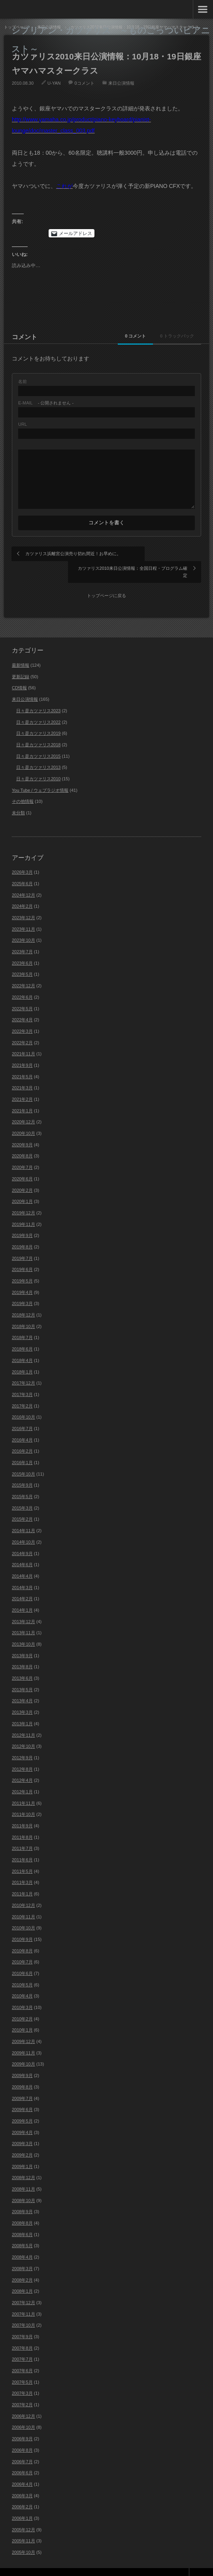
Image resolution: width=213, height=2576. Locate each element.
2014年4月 (22, 1560)
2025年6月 (22, 867)
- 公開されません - (46, 403)
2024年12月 (23, 879)
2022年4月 (22, 1004)
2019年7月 (22, 1242)
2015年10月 (23, 1458)
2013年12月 (23, 1605)
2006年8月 (22, 2434)
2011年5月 (22, 1855)
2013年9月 (22, 1639)
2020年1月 (22, 1186)
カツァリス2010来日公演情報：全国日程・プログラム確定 (152, 557)
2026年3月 (22, 856)
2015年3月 (22, 1492)
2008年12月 (23, 2162)
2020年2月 (22, 1174)
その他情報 (23, 785)
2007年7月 (22, 2343)
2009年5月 (22, 2105)
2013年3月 (22, 1696)
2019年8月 (22, 1231)
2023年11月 (23, 913)
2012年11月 (23, 1719)
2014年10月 (23, 1526)
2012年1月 (22, 1776)
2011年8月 (22, 1821)
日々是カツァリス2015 (38, 740)
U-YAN (53, 83)
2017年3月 (22, 1378)
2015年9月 (22, 1469)
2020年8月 (22, 1140)
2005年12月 (23, 2514)
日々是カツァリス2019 (38, 717)
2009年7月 (22, 2082)
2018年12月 (23, 1299)
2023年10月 (23, 924)
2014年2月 (22, 1583)
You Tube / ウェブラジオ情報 (40, 774)
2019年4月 (22, 1276)
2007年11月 (23, 2298)
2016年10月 (23, 1401)
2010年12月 (23, 1889)
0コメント (84, 83)
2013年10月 (23, 1628)
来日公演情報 (121, 83)
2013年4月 (22, 1685)
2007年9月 (22, 2320)
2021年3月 (22, 1072)
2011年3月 (22, 1867)
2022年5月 (22, 992)
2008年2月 (22, 2264)
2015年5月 (22, 1480)
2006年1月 (22, 2502)
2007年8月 (22, 2332)
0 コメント (117, 336)
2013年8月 (22, 1651)
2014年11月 (23, 1515)
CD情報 (19, 672)
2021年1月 (22, 1095)
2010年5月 (22, 1969)
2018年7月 (22, 1322)
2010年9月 (22, 1923)
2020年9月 (22, 1129)
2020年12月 (23, 1106)
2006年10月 (23, 2411)
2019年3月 (22, 1288)
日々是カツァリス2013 (38, 751)
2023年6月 (22, 947)
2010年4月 (22, 1980)
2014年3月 (22, 1571)
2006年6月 (22, 2457)
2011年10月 (23, 1798)
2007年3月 (22, 2377)
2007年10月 (23, 2309)
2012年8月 (22, 1753)
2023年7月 (22, 935)
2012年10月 (23, 1730)
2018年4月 (22, 1344)
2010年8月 (22, 1935)
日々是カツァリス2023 (38, 694)
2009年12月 (23, 2025)
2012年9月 (22, 1741)
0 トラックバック (170, 336)
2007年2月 (22, 2388)
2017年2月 (22, 1390)
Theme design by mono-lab (167, 2563)
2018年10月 (23, 1310)
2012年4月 (22, 1764)
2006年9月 (22, 2423)
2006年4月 (22, 2468)
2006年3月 (22, 2479)
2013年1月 (22, 1707)
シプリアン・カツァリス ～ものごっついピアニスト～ (110, 39)
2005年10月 (23, 2536)
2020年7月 (22, 1152)
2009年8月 (22, 2071)
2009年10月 (23, 2048)
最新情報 (20, 649)
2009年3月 (22, 2128)
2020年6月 (22, 1163)
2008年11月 (23, 2173)
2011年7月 (22, 1833)
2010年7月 (22, 1946)
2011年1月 (22, 1878)
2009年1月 (22, 2150)
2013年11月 (23, 1617)
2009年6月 (22, 2094)
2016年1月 (22, 1446)
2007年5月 (22, 2366)
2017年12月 (23, 1367)
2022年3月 (22, 1015)
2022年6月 (22, 981)
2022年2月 (22, 1026)
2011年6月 (22, 1844)
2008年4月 (22, 2241)
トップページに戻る (106, 580)
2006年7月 (22, 2445)
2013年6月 (22, 1662)
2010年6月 (22, 1957)
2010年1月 (22, 2014)
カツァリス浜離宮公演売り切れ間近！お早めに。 (57, 557)
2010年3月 (22, 1991)
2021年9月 (22, 1049)
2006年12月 (23, 2400)
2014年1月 (22, 1594)
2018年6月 (22, 1333)
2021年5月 (22, 1060)
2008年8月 (22, 2207)
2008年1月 (22, 2275)
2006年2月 (22, 2491)
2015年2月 (22, 1503)
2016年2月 (22, 1435)
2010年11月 (23, 1901)
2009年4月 (22, 2116)
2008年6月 (22, 2218)
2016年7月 (22, 1412)
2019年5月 (22, 1265)
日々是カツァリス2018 (38, 729)
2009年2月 (22, 2139)
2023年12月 (23, 901)
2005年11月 (23, 2525)
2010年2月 (22, 2003)
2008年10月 (23, 2184)
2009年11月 (23, 2037)
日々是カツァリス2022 (38, 706)
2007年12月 (23, 2286)
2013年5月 (22, 1673)
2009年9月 (22, 2060)
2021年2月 (22, 1083)
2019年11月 (23, 1208)
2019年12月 (23, 1197)
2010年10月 (23, 1912)
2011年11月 (23, 1787)
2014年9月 (22, 1537)
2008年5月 (22, 2230)
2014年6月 (22, 1549)
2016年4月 (22, 1424)
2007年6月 (22, 2354)
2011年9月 (22, 1810)
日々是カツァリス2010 (38, 763)
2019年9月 (22, 1220)
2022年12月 (23, 970)
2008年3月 (22, 2252)
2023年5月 (22, 958)
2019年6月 (22, 1254)
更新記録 (20, 660)
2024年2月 (22, 890)
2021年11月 (23, 1038)
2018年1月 (22, 1356)
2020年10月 (23, 1117)
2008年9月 (22, 2196)
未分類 (18, 797)
